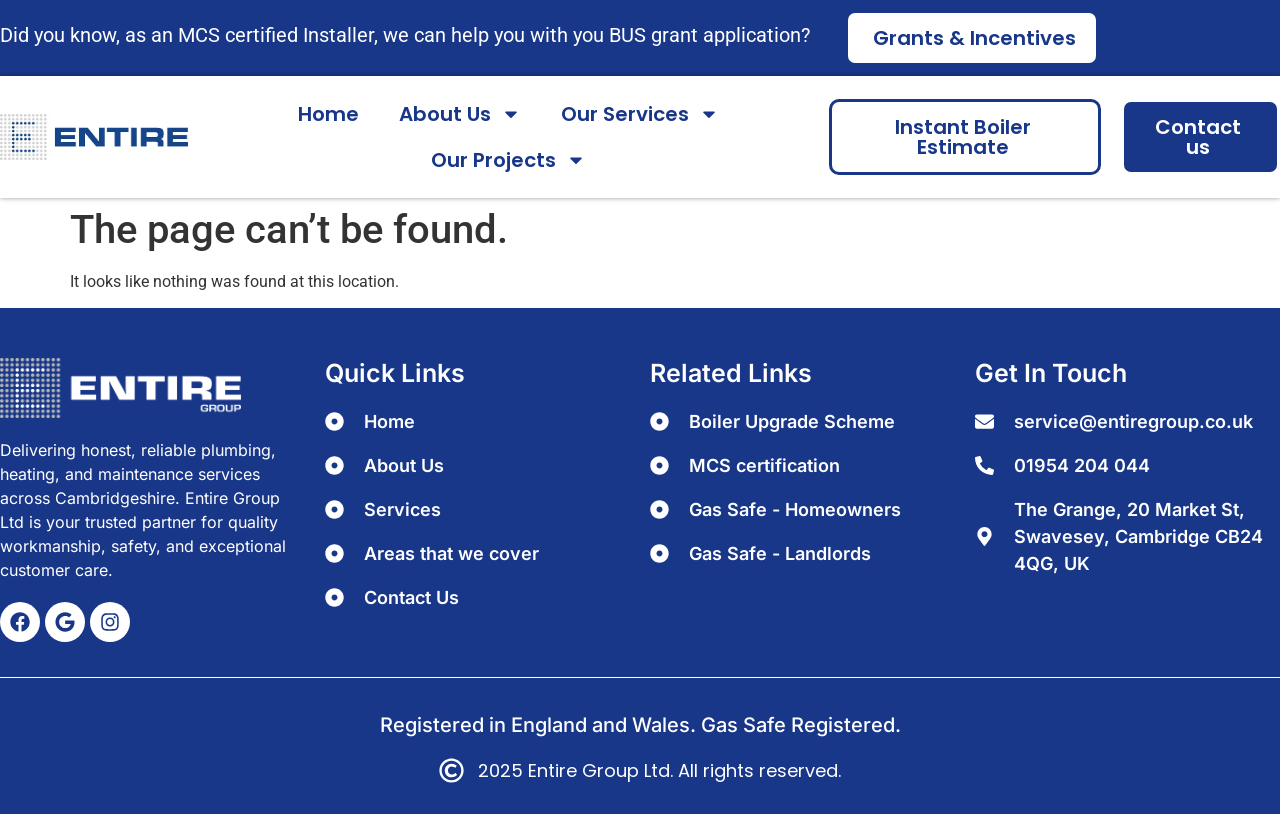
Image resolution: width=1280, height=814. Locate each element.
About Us (460, 114)
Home (328, 114)
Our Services (640, 114)
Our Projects (508, 160)
